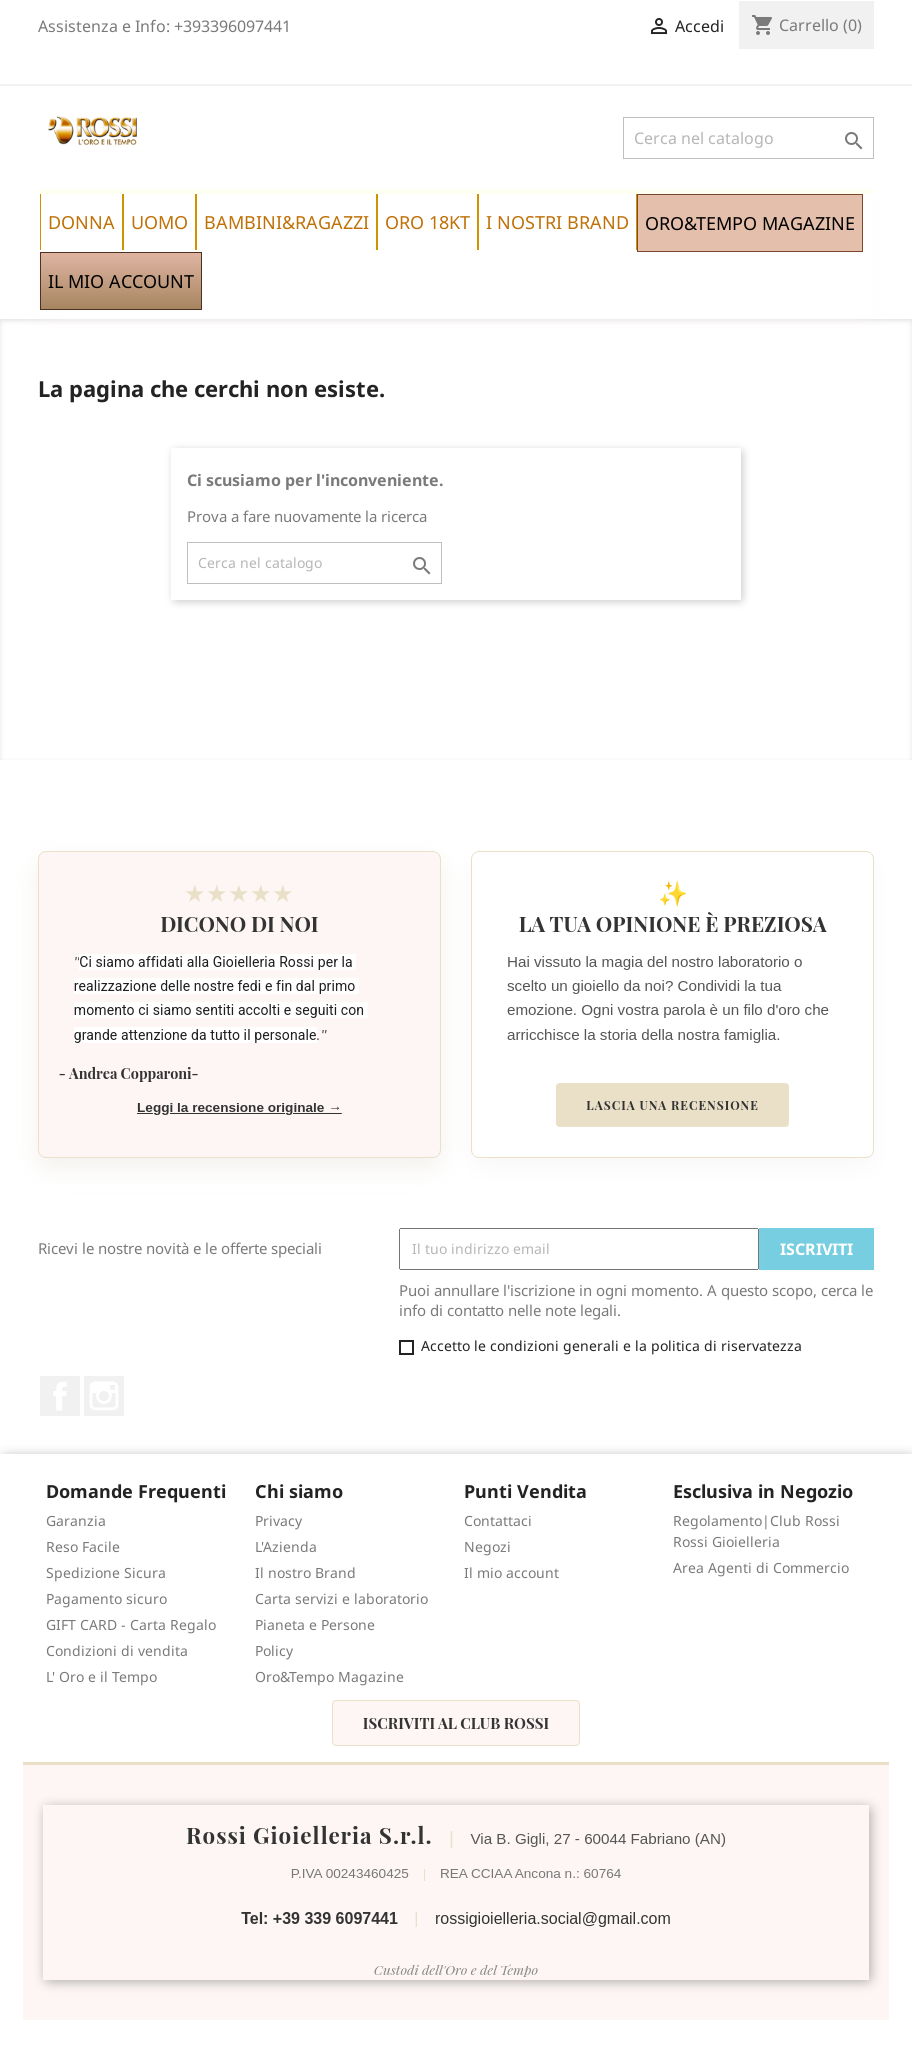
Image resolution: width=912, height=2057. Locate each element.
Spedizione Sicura (106, 1572)
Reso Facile (83, 1546)
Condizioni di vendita (117, 1650)
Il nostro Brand (305, 1572)
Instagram (104, 1396)
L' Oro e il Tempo (101, 1676)
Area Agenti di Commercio (761, 1567)
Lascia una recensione (672, 1105)
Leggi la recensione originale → (239, 1107)
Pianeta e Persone (315, 1624)
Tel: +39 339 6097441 (319, 1918)
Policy (274, 1650)
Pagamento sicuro (106, 1598)
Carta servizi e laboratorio (341, 1598)
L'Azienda (286, 1546)
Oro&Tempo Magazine (329, 1676)
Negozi (487, 1546)
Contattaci (498, 1520)
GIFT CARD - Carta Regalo (131, 1624)
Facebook (60, 1396)
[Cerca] (748, 138)
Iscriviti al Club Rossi (456, 1723)
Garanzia (76, 1520)
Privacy (278, 1520)
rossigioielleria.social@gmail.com (553, 1918)
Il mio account (511, 1572)
